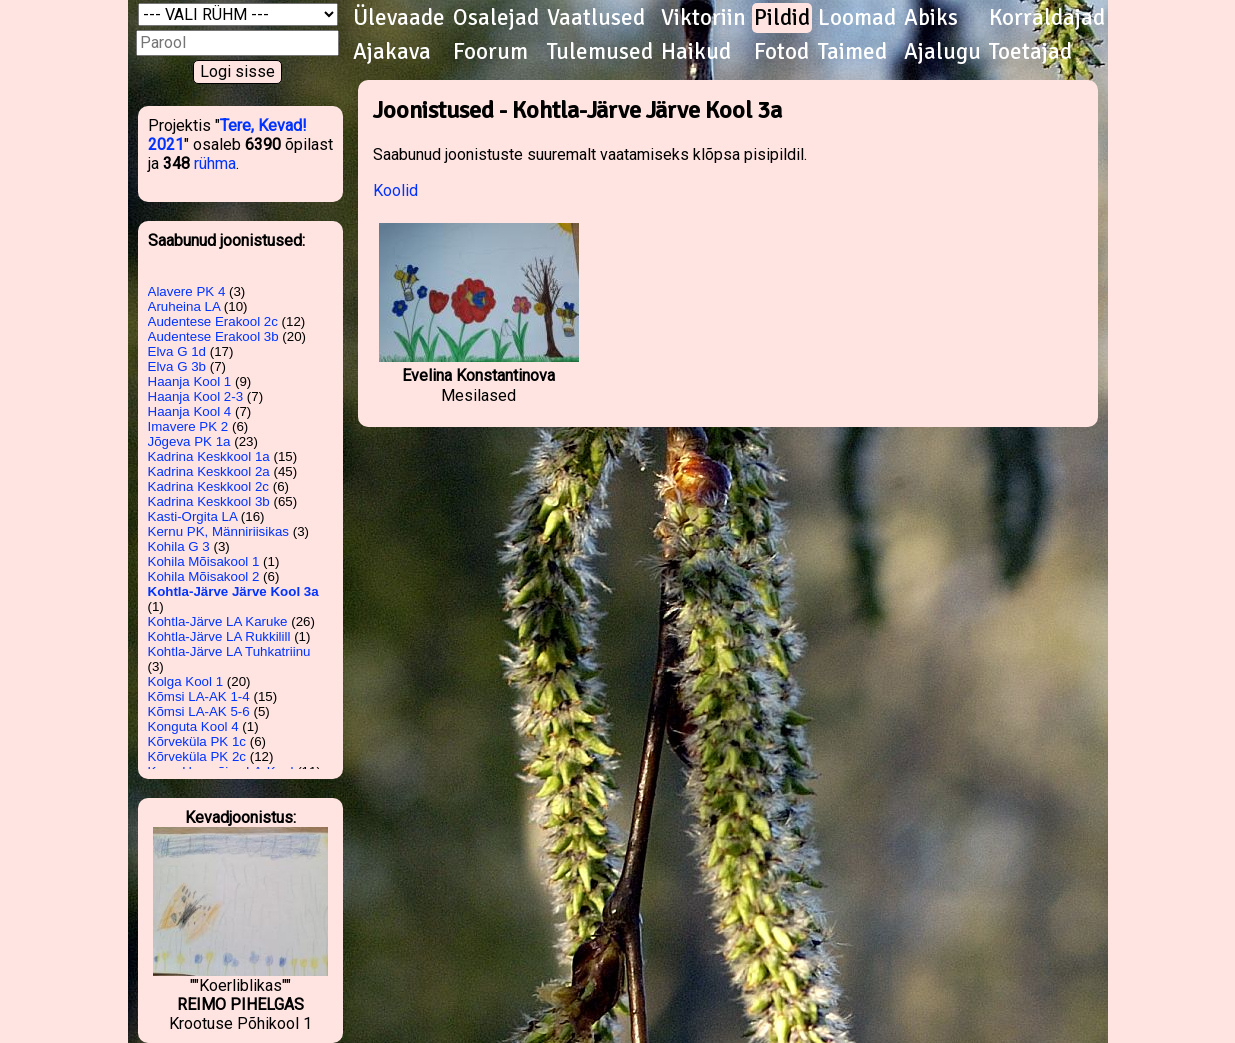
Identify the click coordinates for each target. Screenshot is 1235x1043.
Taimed (852, 52)
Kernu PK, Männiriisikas (218, 531)
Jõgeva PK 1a (189, 441)
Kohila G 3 (179, 546)
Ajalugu (942, 52)
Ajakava (392, 52)
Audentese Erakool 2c (213, 321)
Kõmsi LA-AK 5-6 (199, 711)
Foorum (490, 52)
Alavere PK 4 (187, 291)
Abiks (931, 18)
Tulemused (600, 52)
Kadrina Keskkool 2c (209, 486)
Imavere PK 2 (188, 426)
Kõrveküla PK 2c (197, 756)
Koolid (395, 190)
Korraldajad (1047, 18)
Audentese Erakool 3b (213, 336)
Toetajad (1030, 52)
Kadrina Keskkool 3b (209, 501)
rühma (215, 163)
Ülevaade (399, 18)
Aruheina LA (184, 306)
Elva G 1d (177, 351)
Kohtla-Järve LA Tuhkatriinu (229, 651)
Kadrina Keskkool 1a (209, 456)
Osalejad (496, 18)
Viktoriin (703, 18)
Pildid (782, 18)
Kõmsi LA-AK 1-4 (199, 696)
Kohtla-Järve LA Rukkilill (219, 636)
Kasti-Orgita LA (193, 516)
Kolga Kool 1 (186, 681)
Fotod (781, 52)
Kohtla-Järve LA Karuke (218, 621)
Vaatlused (596, 18)
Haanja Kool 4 (190, 411)
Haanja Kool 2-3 (196, 396)
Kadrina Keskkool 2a (209, 471)
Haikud (696, 52)
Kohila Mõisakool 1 (204, 561)
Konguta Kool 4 (193, 726)
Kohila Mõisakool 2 (204, 576)
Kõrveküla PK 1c (197, 741)
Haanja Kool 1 (190, 381)
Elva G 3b (177, 366)
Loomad (857, 18)
